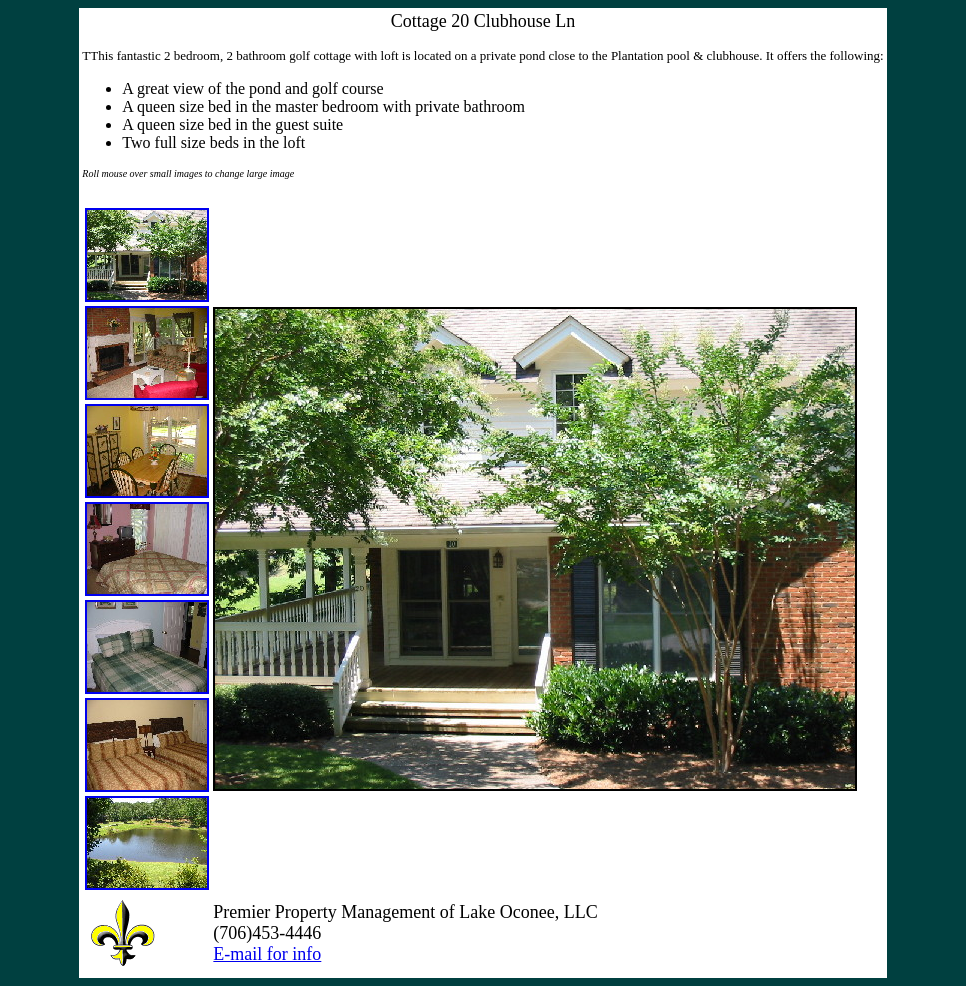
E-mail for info (267, 954)
